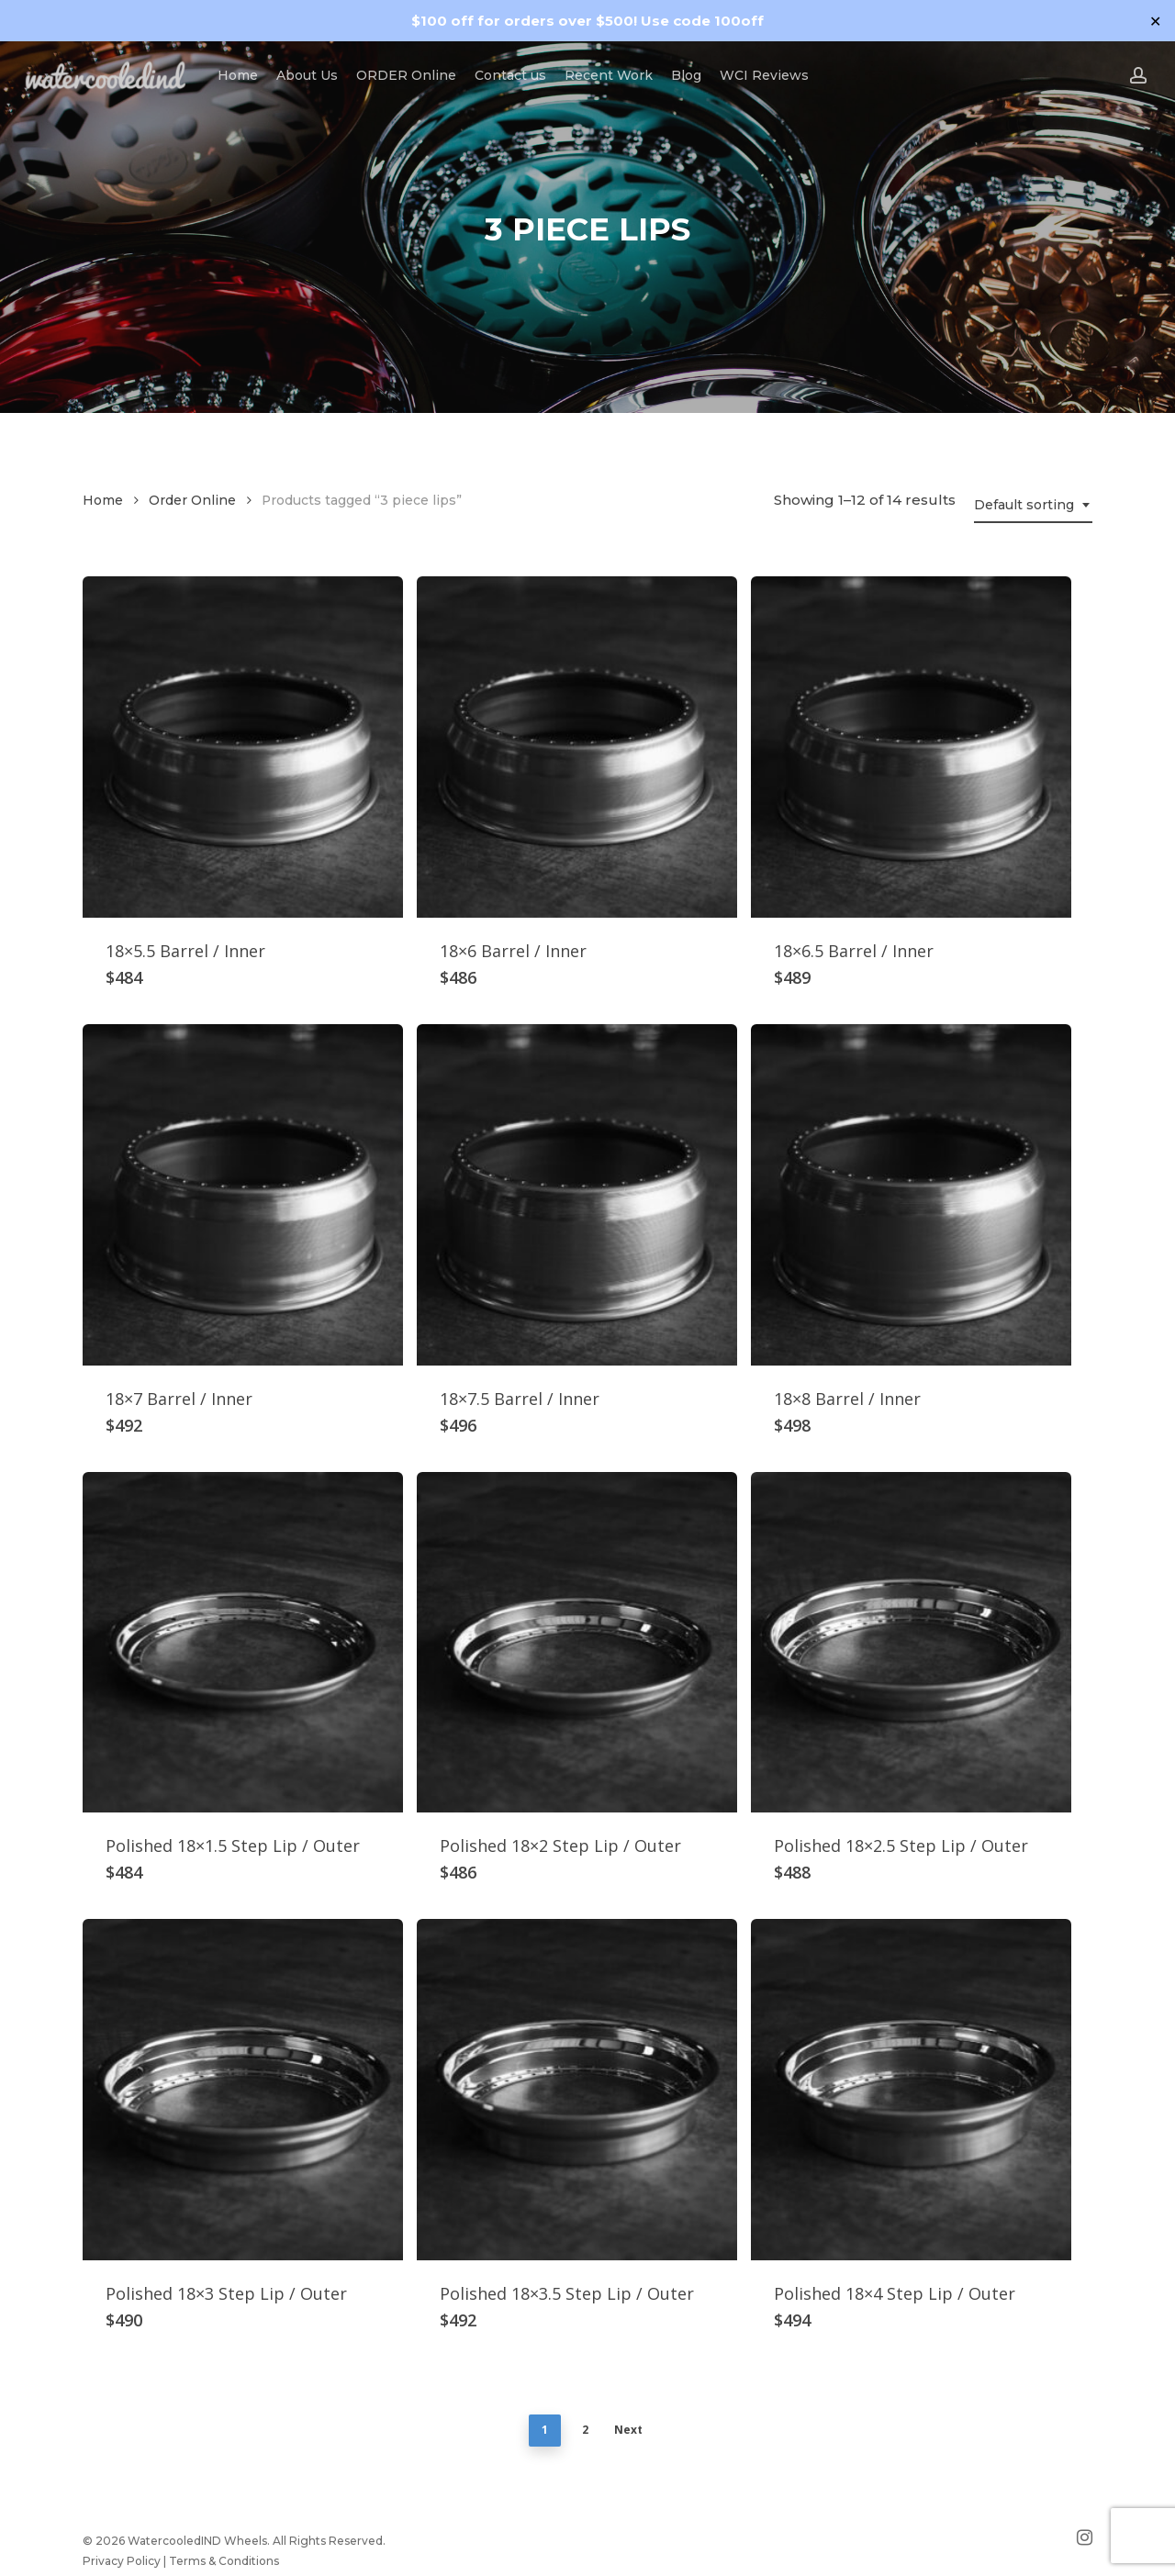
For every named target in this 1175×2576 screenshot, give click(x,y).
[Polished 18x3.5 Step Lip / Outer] (577, 2089)
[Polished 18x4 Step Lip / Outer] (911, 2089)
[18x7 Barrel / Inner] (243, 1195)
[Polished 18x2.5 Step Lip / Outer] (911, 1642)
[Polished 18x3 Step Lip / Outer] (243, 2089)
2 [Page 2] (585, 2429)
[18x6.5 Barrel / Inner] (911, 747)
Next (628, 2429)
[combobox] (1033, 505)
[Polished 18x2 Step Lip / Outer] (577, 1642)
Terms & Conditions (224, 2561)
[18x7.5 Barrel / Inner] (577, 1195)
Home (103, 500)
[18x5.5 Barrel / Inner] (243, 747)
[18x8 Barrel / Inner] (911, 1195)
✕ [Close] (1155, 20)
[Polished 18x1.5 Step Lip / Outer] (243, 1642)
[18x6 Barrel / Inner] (577, 747)
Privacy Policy (122, 2561)
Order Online (192, 500)
